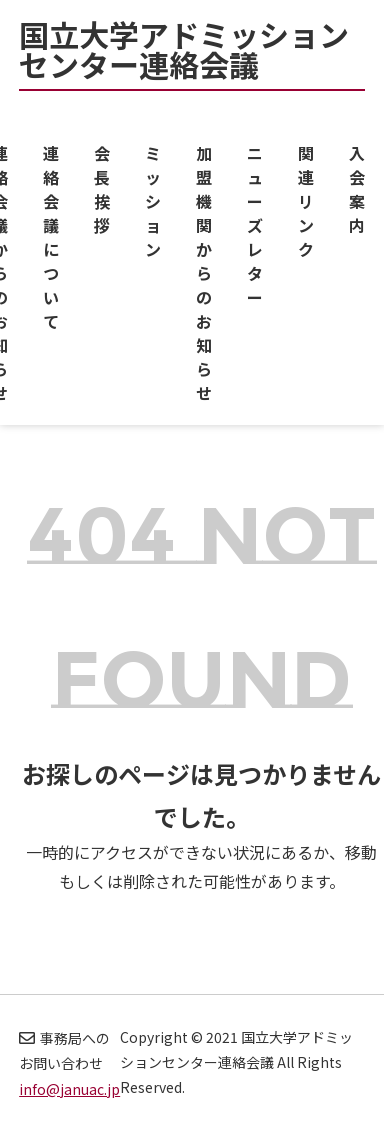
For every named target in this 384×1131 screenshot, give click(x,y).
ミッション (153, 201)
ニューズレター (255, 225)
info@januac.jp (69, 1089)
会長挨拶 (102, 189)
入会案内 (357, 189)
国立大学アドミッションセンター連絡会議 (184, 52)
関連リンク (306, 201)
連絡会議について (51, 237)
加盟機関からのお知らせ (204, 273)
